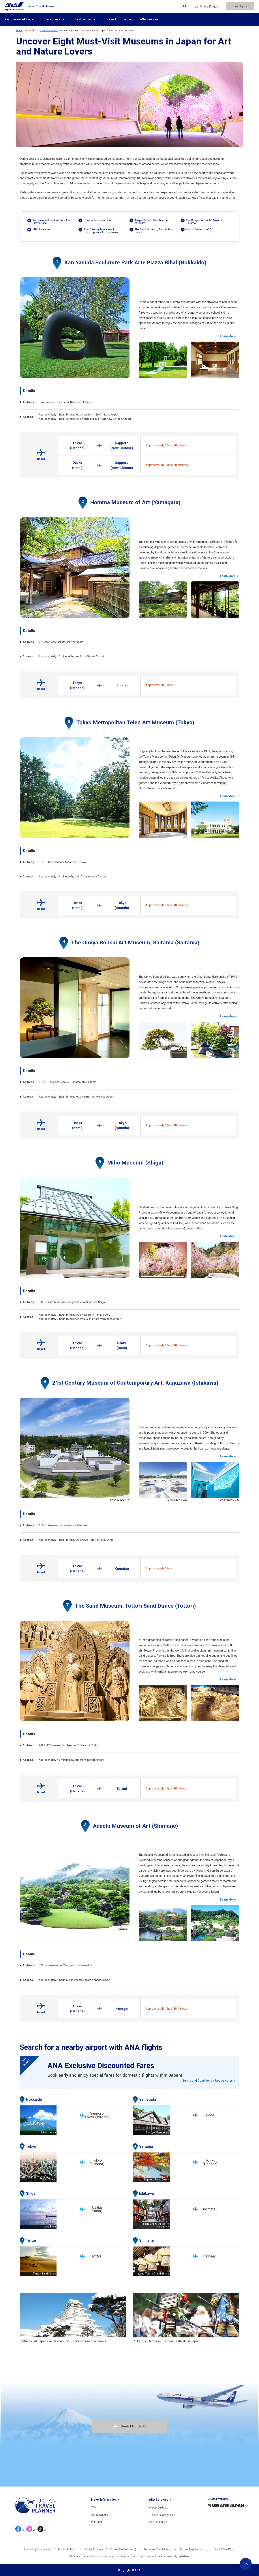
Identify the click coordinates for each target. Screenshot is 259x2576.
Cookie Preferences (123, 2549)
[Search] (185, 6)
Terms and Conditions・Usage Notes (209, 2080)
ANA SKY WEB (225, 2549)
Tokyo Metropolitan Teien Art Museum (152, 221)
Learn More (229, 336)
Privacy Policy (67, 2549)
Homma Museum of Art (98, 220)
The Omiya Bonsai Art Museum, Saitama (205, 221)
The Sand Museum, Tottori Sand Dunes (154, 231)
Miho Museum (41, 229)
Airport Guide (158, 2507)
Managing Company (37, 2549)
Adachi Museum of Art (199, 229)
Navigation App (99, 2514)
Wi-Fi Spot (96, 2521)
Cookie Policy (94, 2549)
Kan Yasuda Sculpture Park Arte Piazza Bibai (51, 221)
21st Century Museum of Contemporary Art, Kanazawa (101, 231)
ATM (93, 2507)
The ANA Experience (162, 2514)
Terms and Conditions (158, 2549)
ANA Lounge (158, 2521)
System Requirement (194, 2549)
